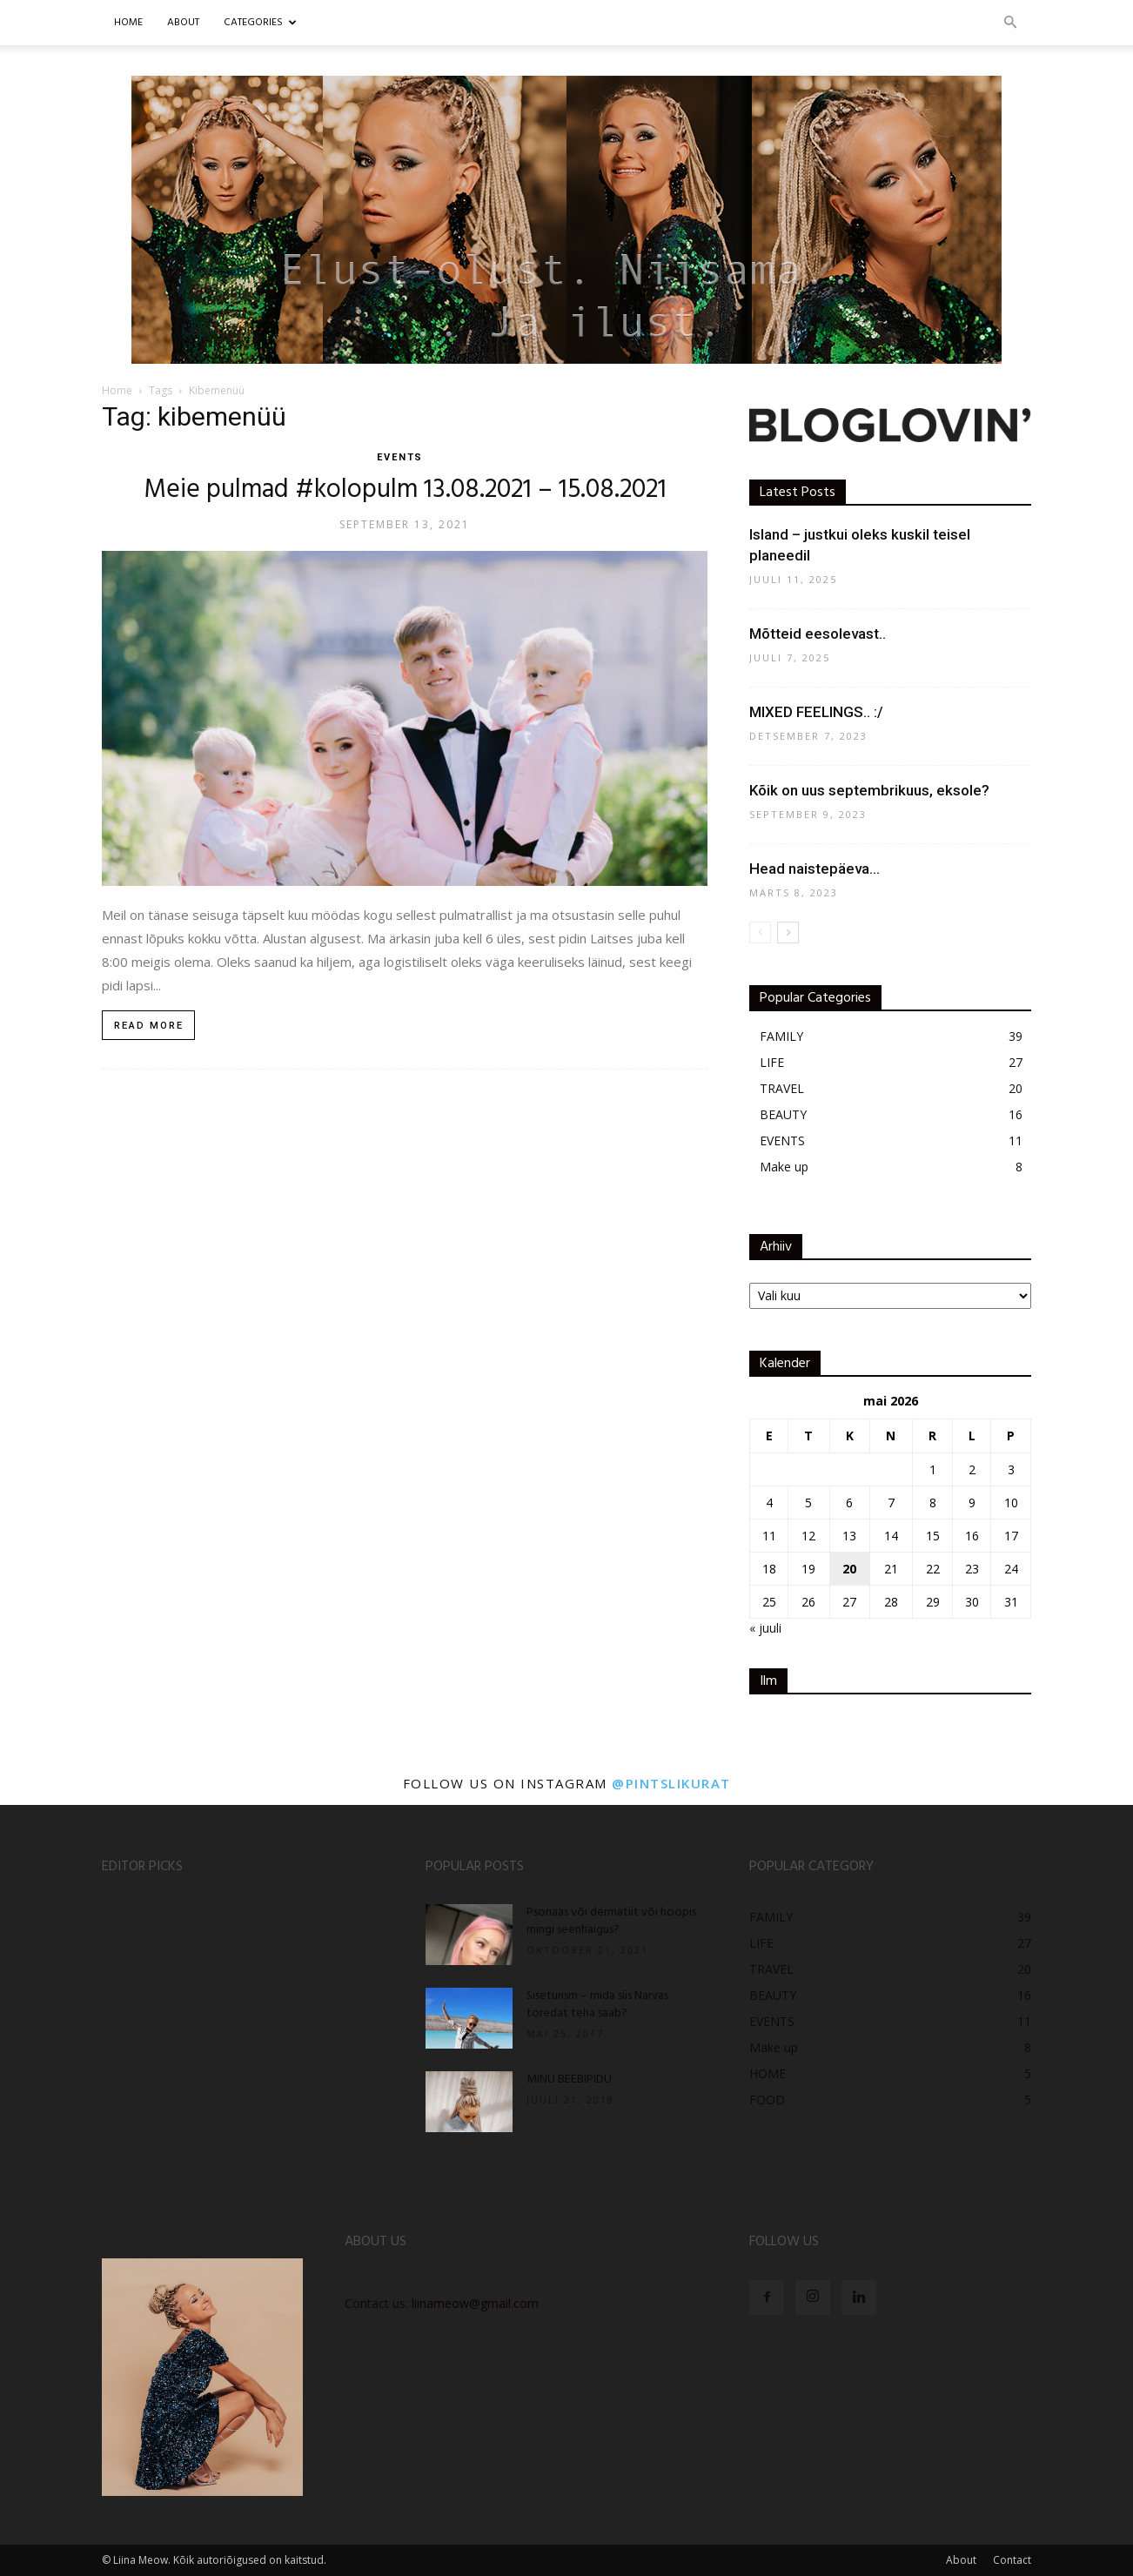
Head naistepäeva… (814, 868)
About (961, 2560)
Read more (149, 1025)
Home (128, 22)
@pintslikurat (671, 1783)
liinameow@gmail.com (475, 2303)
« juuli (765, 1628)
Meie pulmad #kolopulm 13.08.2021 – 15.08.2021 (405, 490)
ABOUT (183, 22)
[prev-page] (760, 932)
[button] (1010, 23)
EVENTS (400, 457)
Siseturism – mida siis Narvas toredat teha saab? (597, 2004)
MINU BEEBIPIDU (569, 2080)
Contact (1012, 2560)
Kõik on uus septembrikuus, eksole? (869, 790)
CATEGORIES (260, 22)
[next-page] (788, 932)
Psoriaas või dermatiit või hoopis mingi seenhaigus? (611, 1921)
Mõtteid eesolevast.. (817, 633)
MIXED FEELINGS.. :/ (816, 712)
